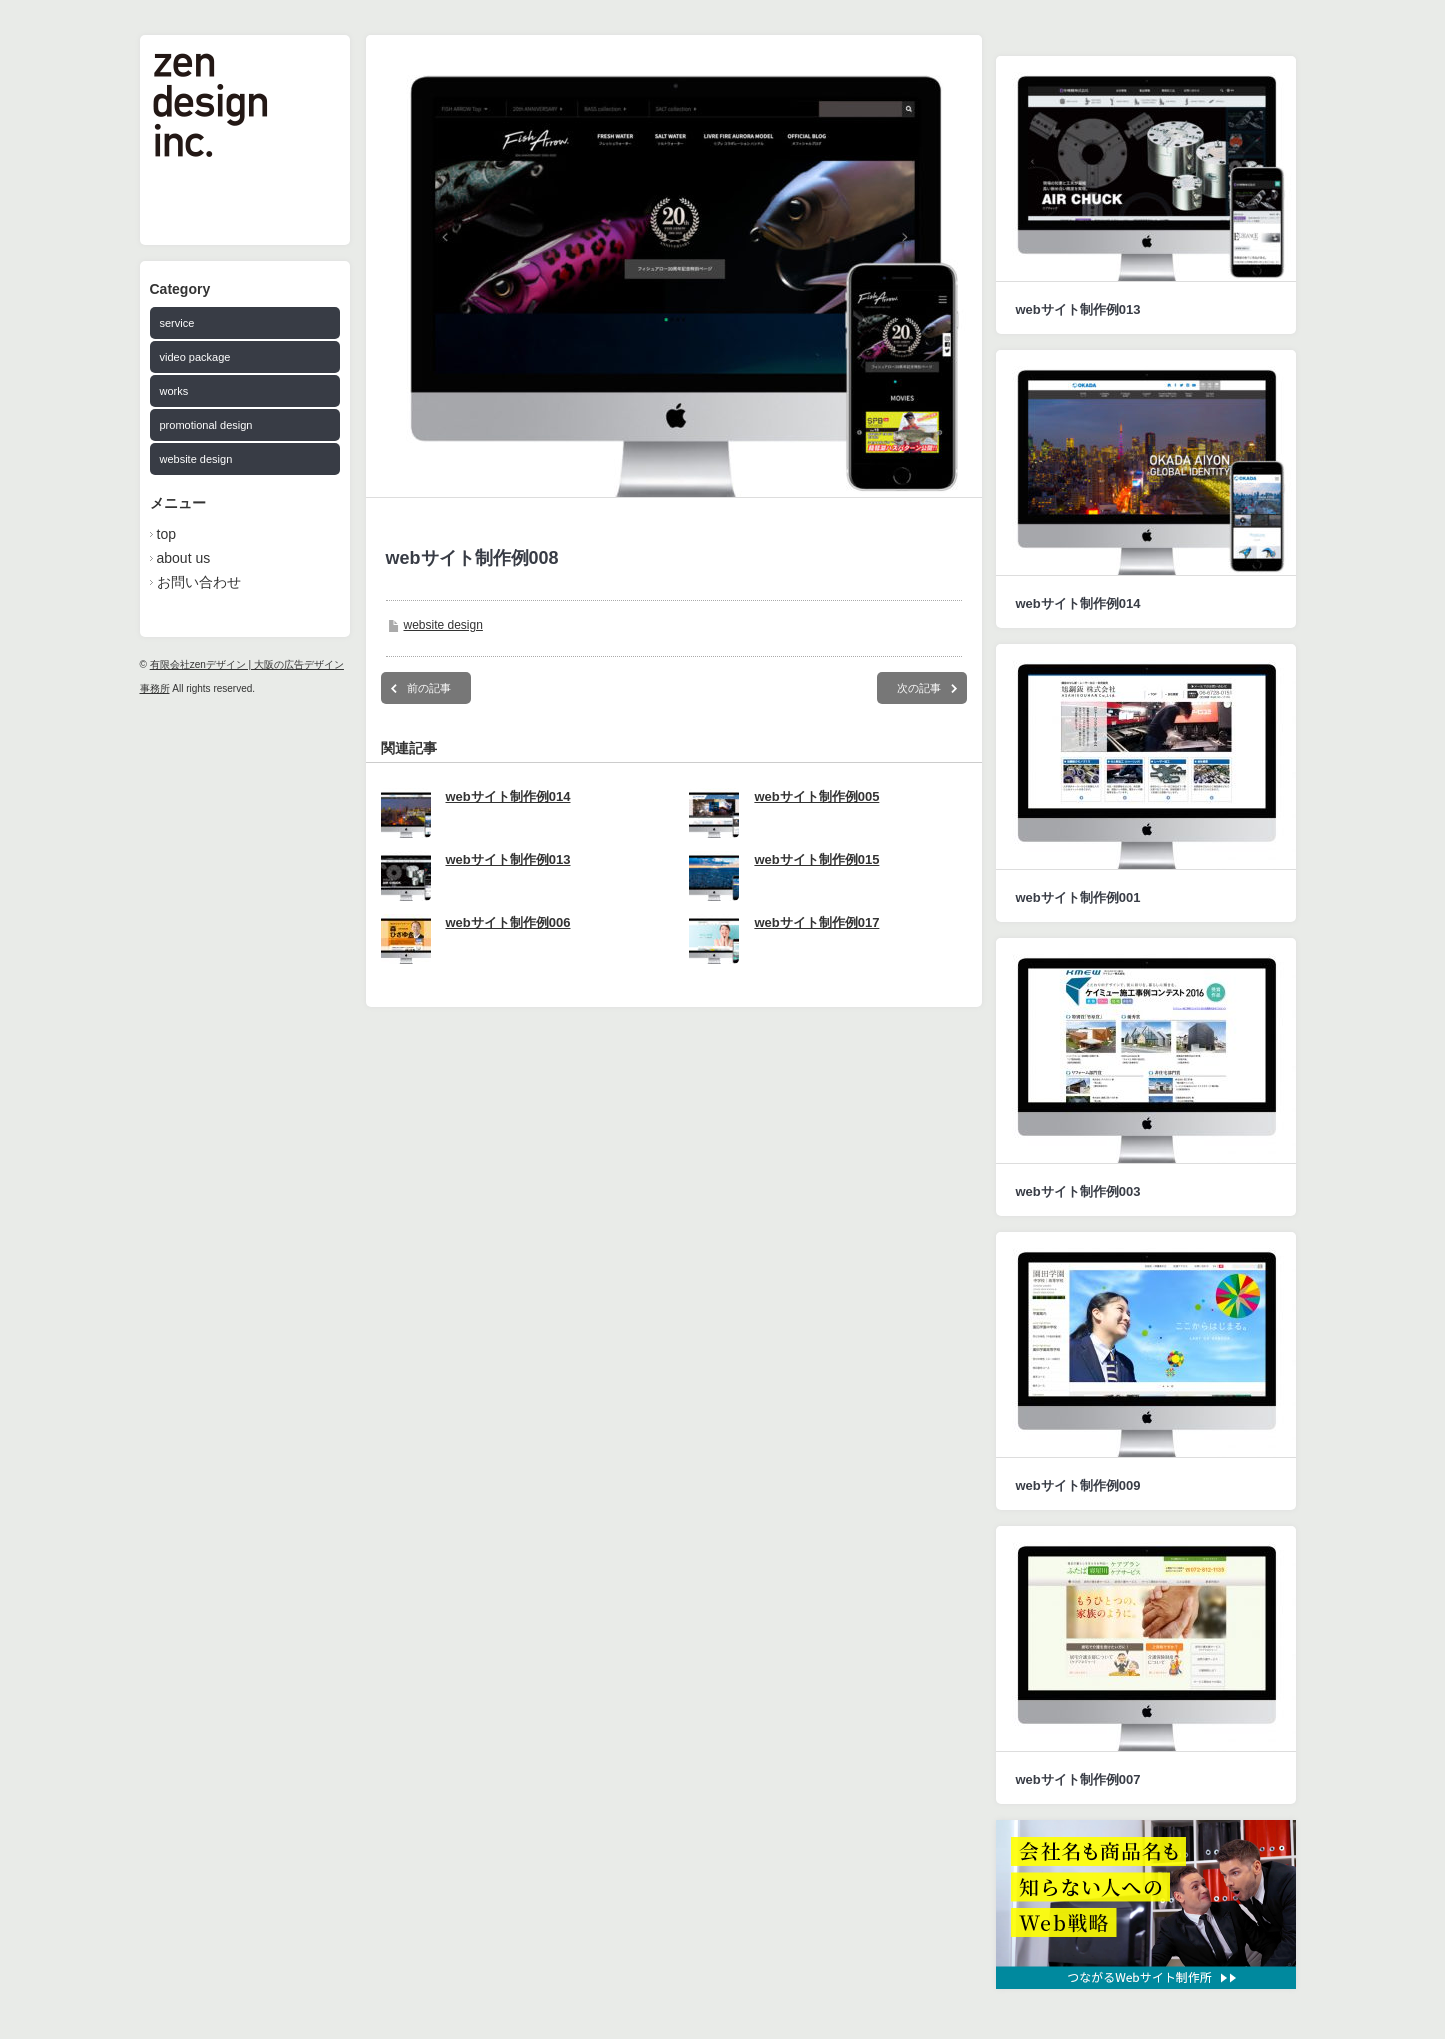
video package (195, 357)
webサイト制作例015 (816, 859)
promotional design (206, 425)
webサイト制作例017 (816, 922)
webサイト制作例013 (508, 859)
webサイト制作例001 (1078, 897)
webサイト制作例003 (1078, 1191)
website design (196, 459)
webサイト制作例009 (1078, 1485)
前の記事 (429, 688)
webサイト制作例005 (816, 796)
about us (184, 558)
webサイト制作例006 (508, 922)
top (166, 534)
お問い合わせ (199, 582)
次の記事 (919, 688)
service (177, 323)
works (174, 391)
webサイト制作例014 (508, 796)
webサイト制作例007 (1078, 1779)
